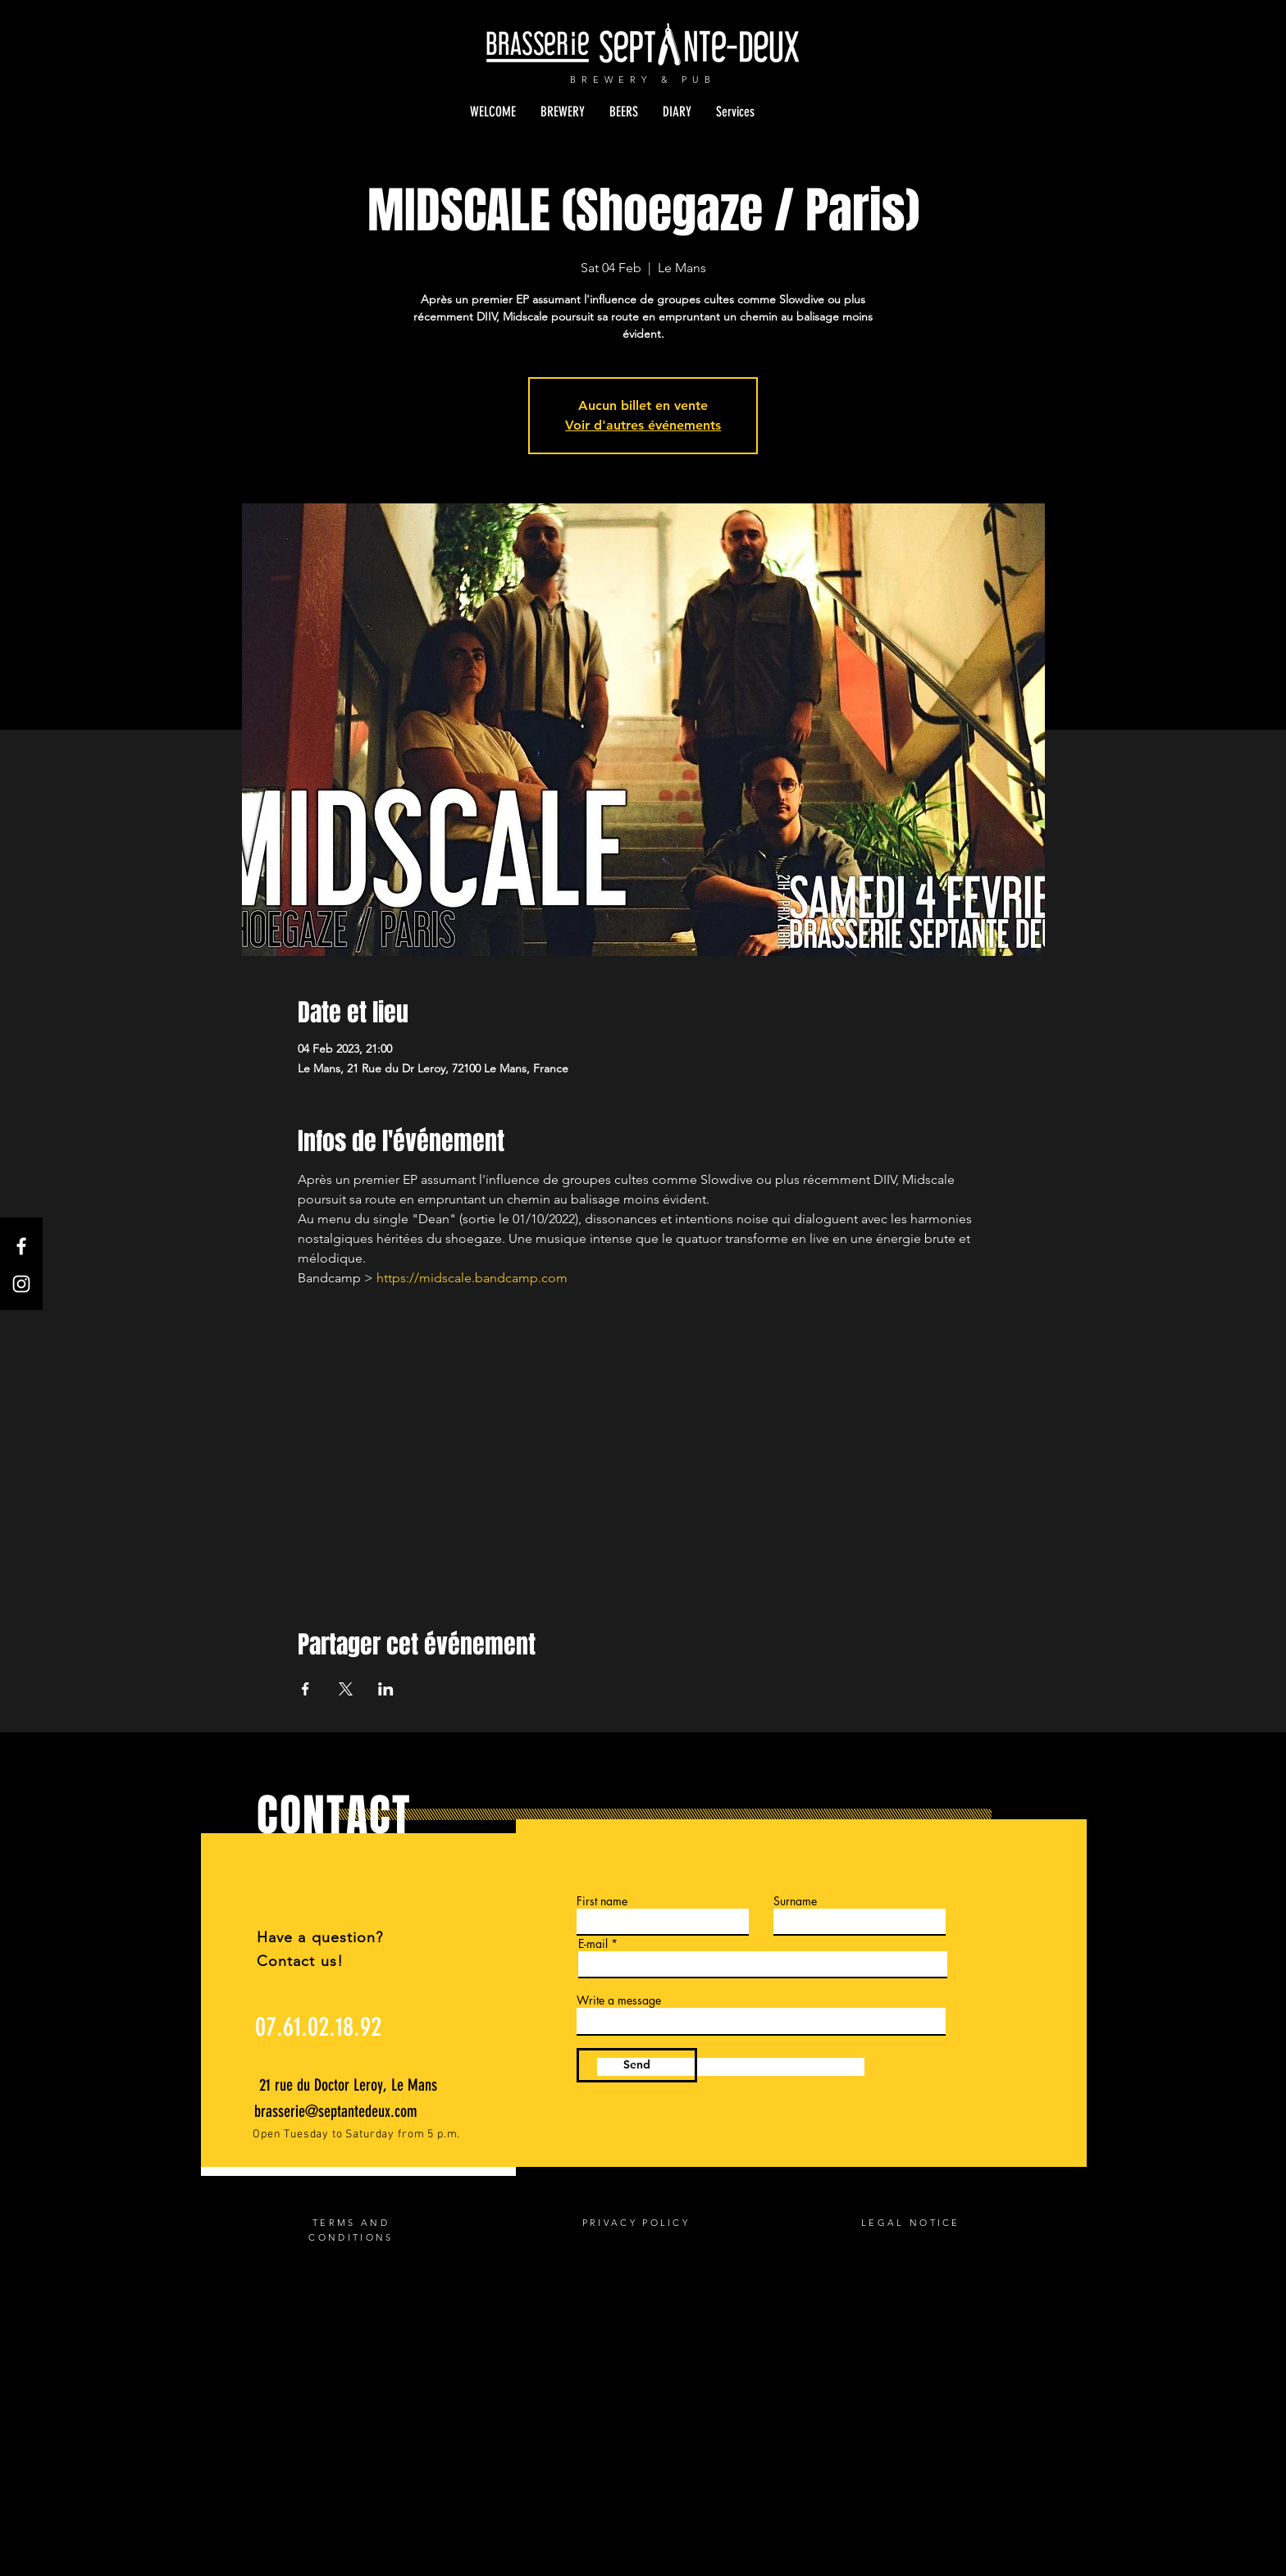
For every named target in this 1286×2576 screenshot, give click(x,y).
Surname (795, 1901)
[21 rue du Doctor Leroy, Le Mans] (351, 2085)
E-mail (593, 1944)
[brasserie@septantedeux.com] (341, 2111)
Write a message (619, 2000)
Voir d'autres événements (643, 425)
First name (602, 1901)
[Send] (637, 2065)
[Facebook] (21, 1246)
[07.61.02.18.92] (318, 2027)
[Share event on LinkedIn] (386, 1688)
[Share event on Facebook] (305, 1688)
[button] (562, 111)
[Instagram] (21, 1283)
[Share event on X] (345, 1688)
